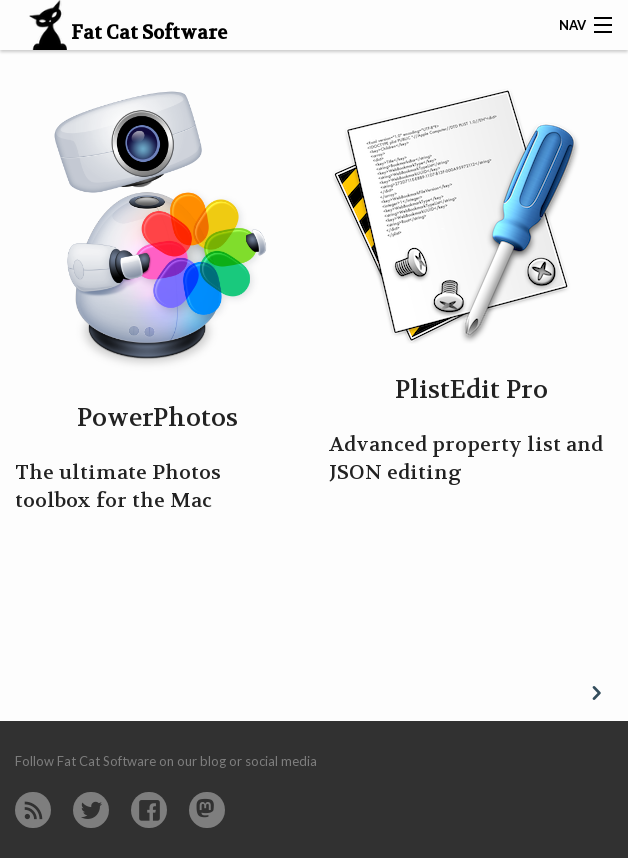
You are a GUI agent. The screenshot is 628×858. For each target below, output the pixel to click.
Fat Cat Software (122, 34)
